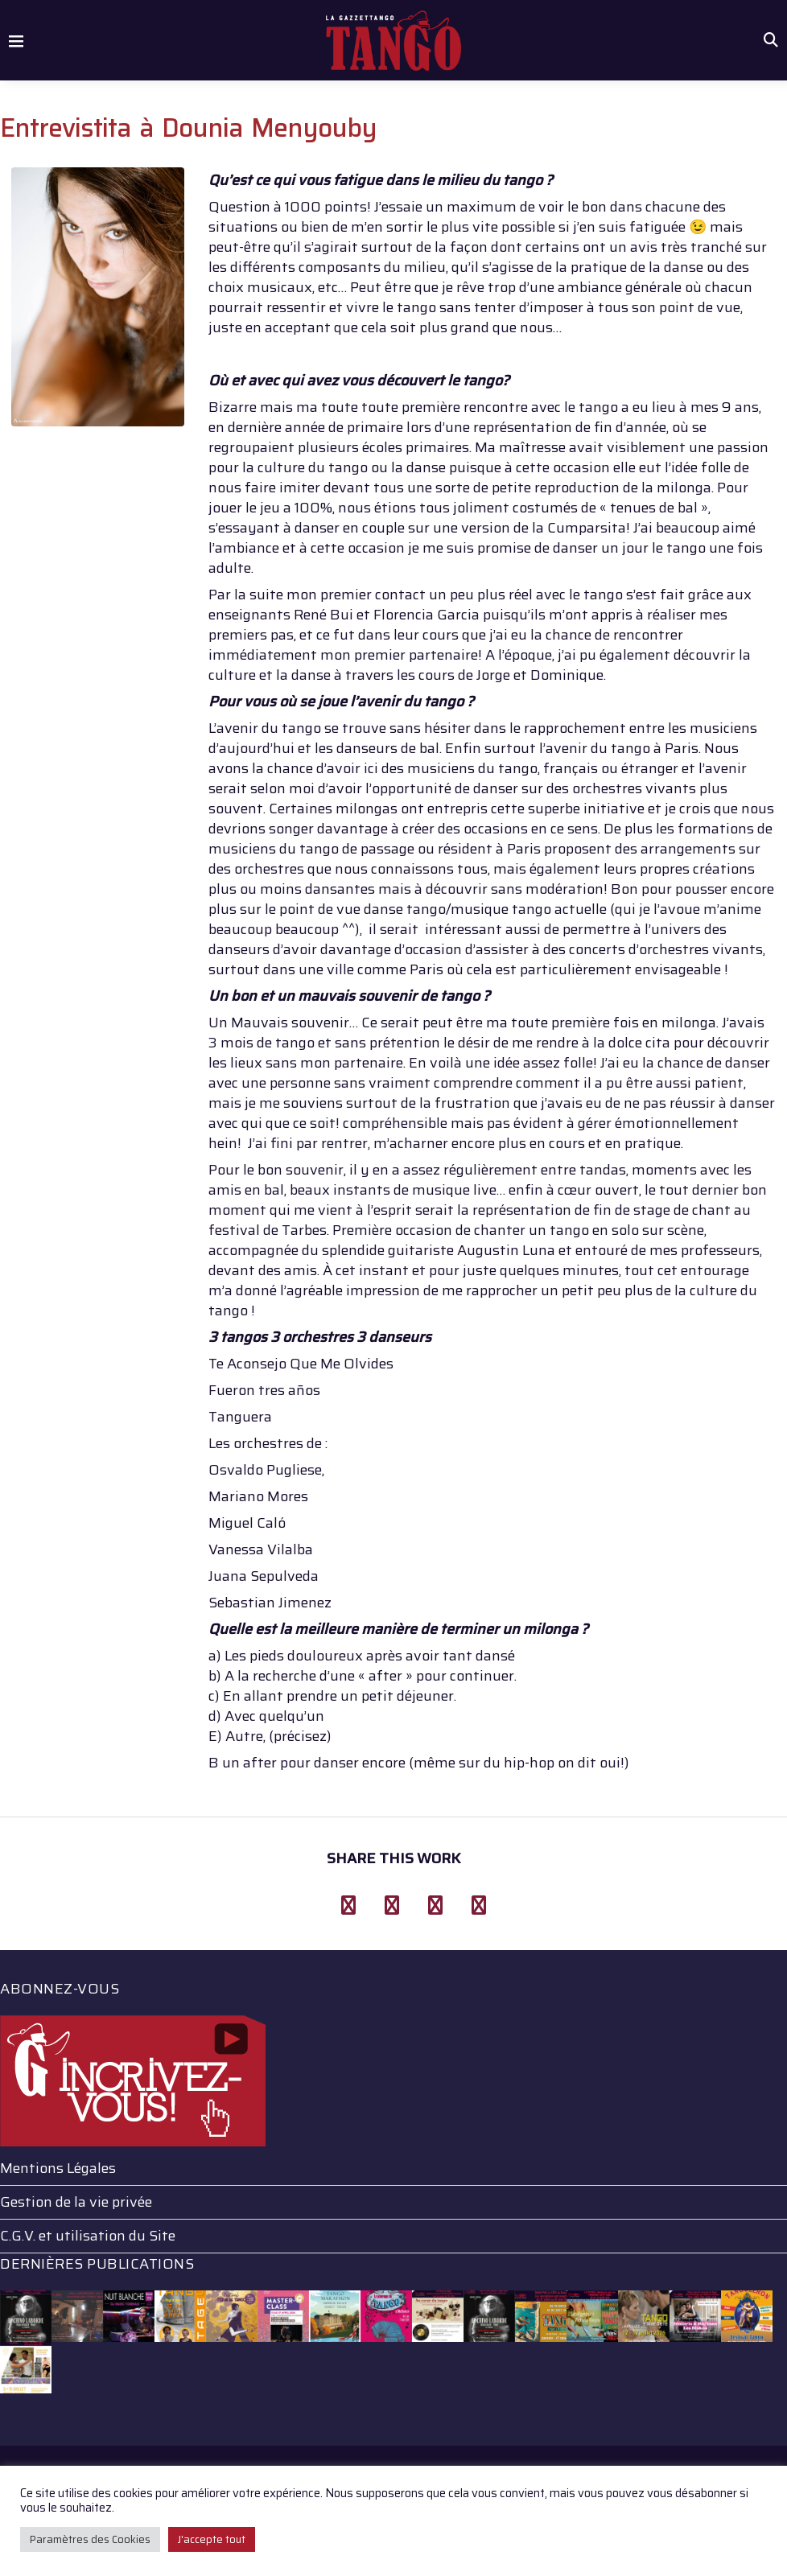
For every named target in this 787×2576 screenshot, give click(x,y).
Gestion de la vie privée (76, 2202)
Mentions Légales (58, 2168)
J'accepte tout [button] (211, 2539)
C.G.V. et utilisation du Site (87, 2235)
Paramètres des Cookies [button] (90, 2539)
